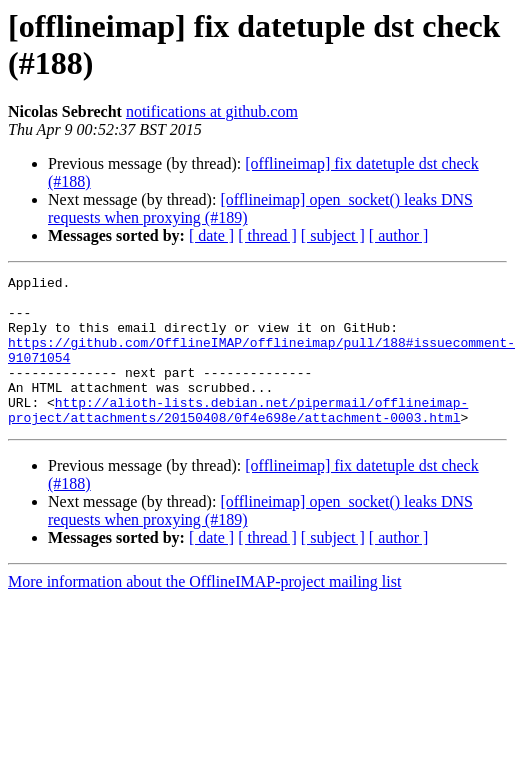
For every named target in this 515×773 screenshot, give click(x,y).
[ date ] (211, 235)
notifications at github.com (212, 111)
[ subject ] (333, 235)
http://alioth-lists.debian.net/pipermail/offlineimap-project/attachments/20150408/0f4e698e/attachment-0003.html (238, 438)
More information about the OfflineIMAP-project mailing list (204, 611)
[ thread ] (267, 235)
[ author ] (399, 235)
